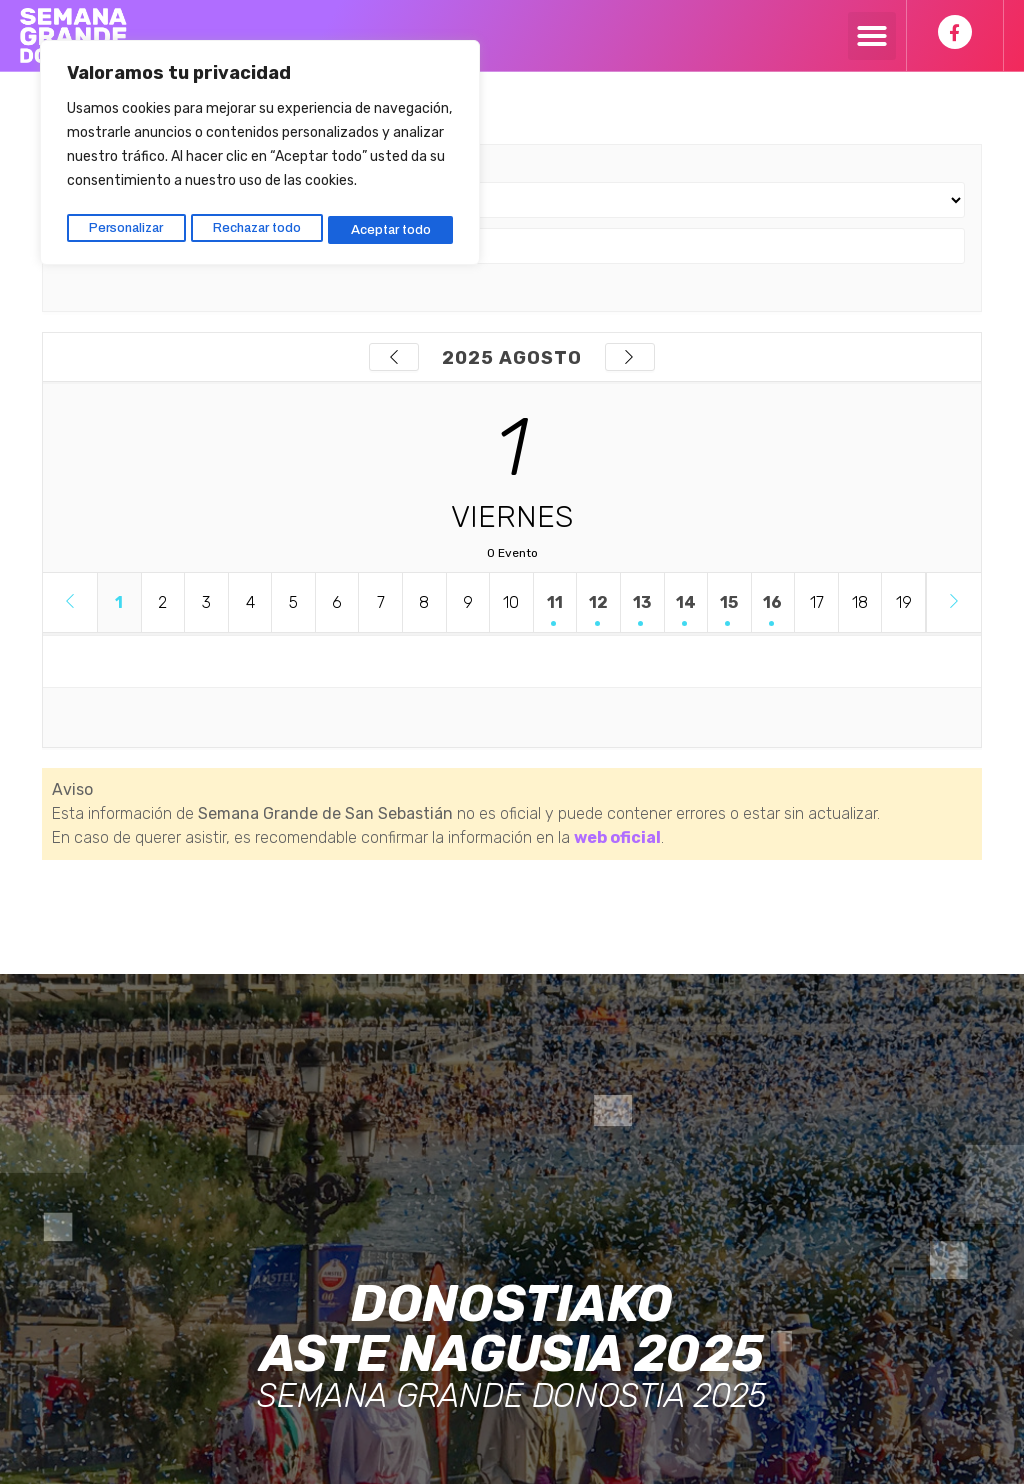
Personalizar (125, 222)
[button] (872, 36)
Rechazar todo (258, 222)
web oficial (617, 837)
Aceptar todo (392, 222)
